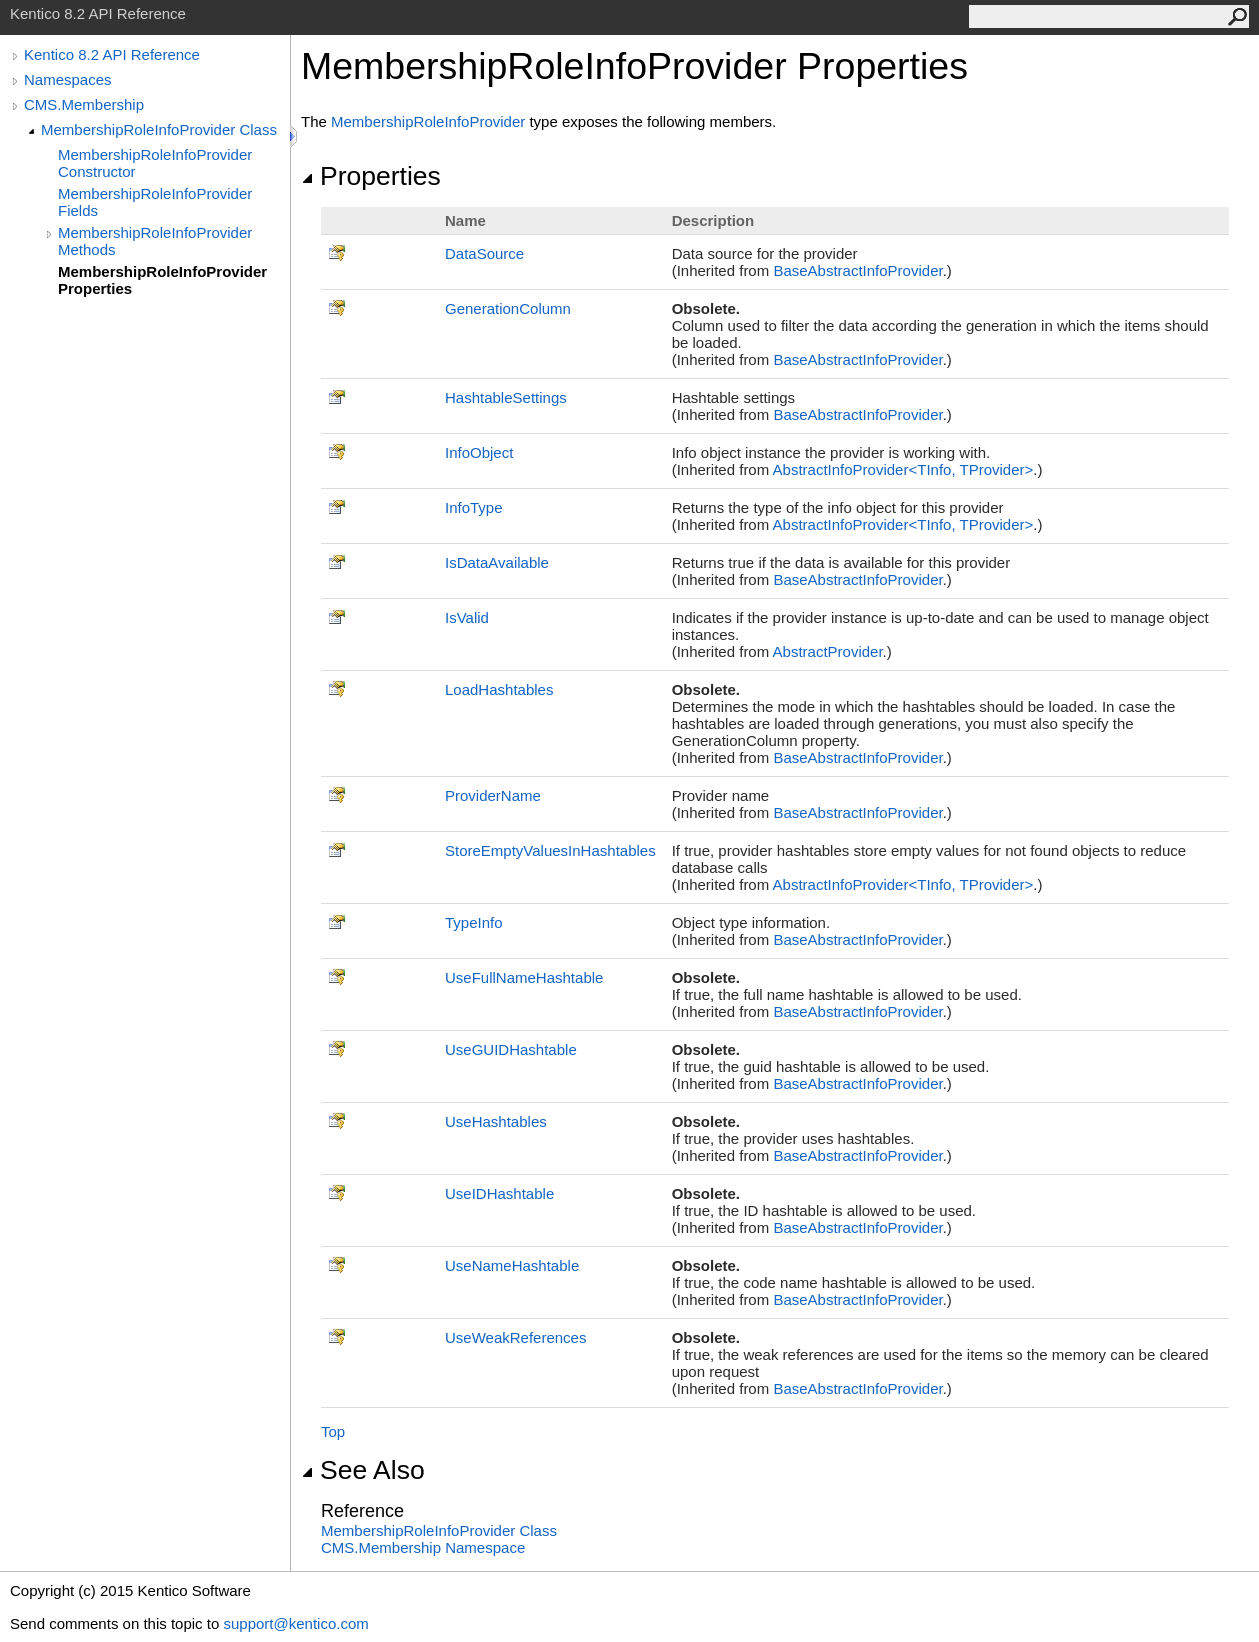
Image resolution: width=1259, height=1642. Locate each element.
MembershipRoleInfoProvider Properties (162, 280)
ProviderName (493, 795)
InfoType (474, 507)
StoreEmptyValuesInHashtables (550, 850)
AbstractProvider (828, 651)
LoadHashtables (499, 689)
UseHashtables (496, 1121)
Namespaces (68, 79)
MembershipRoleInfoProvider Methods (155, 241)
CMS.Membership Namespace (423, 1547)
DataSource (484, 253)
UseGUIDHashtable (511, 1049)
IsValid (467, 617)
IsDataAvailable (497, 562)
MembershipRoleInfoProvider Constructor (155, 163)
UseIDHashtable (499, 1193)
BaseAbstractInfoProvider (857, 270)
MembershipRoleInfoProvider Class (159, 129)
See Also (363, 1470)
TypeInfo (474, 922)
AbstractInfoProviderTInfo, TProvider (903, 469)
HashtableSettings (506, 397)
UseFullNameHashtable (524, 977)
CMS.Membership (84, 104)
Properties (371, 176)
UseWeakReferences (515, 1337)
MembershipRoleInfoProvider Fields (155, 202)
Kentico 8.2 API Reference (112, 54)
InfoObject (479, 452)
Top (333, 1431)
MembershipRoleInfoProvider (428, 121)
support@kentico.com (295, 1623)
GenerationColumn (508, 308)
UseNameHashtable (512, 1265)
